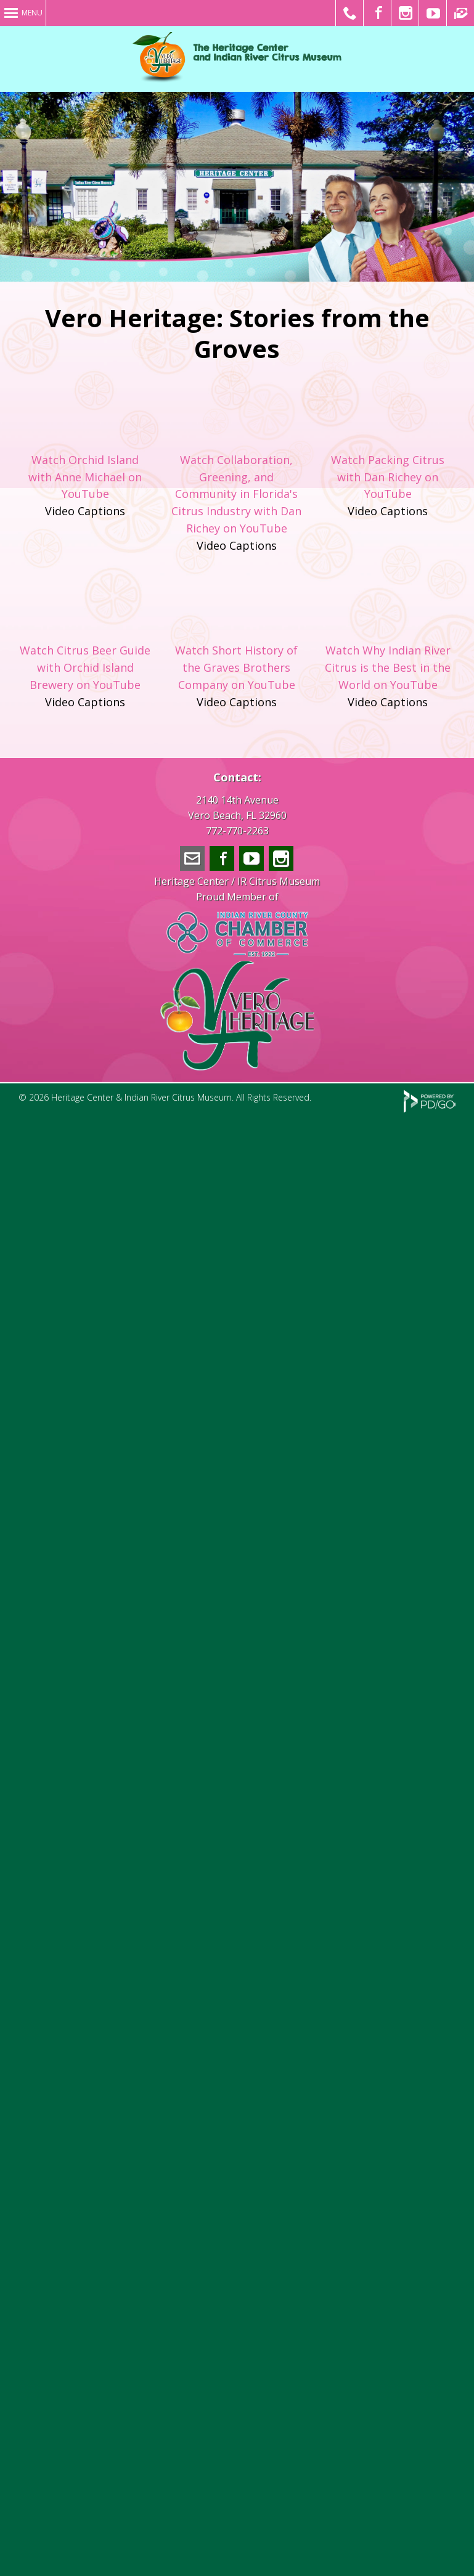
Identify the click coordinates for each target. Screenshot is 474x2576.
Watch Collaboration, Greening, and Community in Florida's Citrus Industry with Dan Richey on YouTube (236, 494)
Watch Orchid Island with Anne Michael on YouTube (85, 477)
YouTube (251, 858)
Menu (32, 12)
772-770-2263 (237, 831)
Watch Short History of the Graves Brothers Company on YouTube (236, 667)
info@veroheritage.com (192, 858)
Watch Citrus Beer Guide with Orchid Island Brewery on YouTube (85, 667)
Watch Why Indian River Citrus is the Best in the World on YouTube (388, 667)
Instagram (281, 858)
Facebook (222, 858)
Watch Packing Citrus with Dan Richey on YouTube (387, 477)
